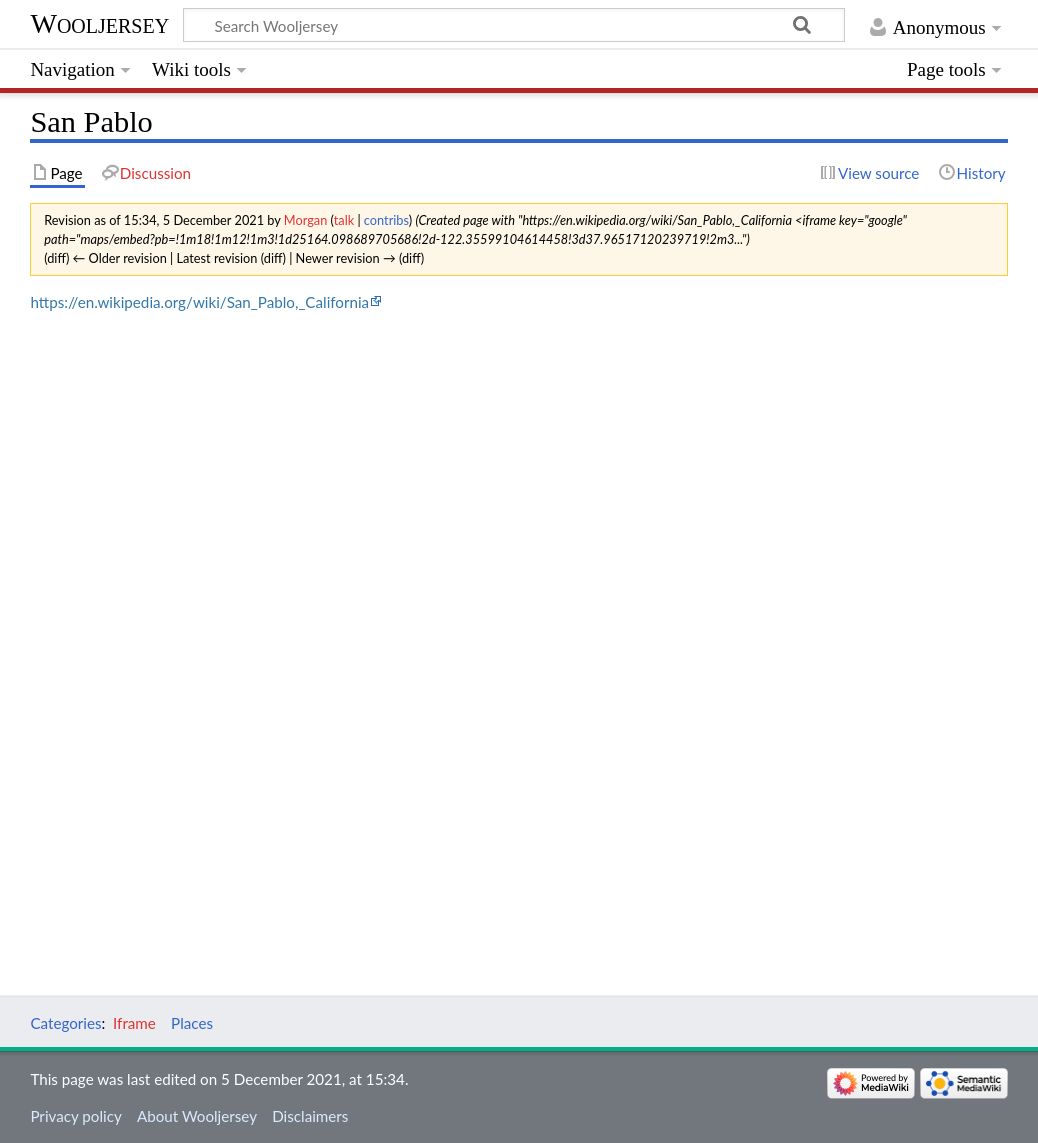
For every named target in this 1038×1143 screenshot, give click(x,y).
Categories (65, 1023)
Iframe (134, 1023)
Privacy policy (75, 1116)
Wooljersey (99, 23)
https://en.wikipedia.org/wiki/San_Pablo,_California (199, 302)
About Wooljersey (197, 1116)
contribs (386, 220)
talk (344, 220)
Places (192, 1023)
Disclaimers (310, 1116)
